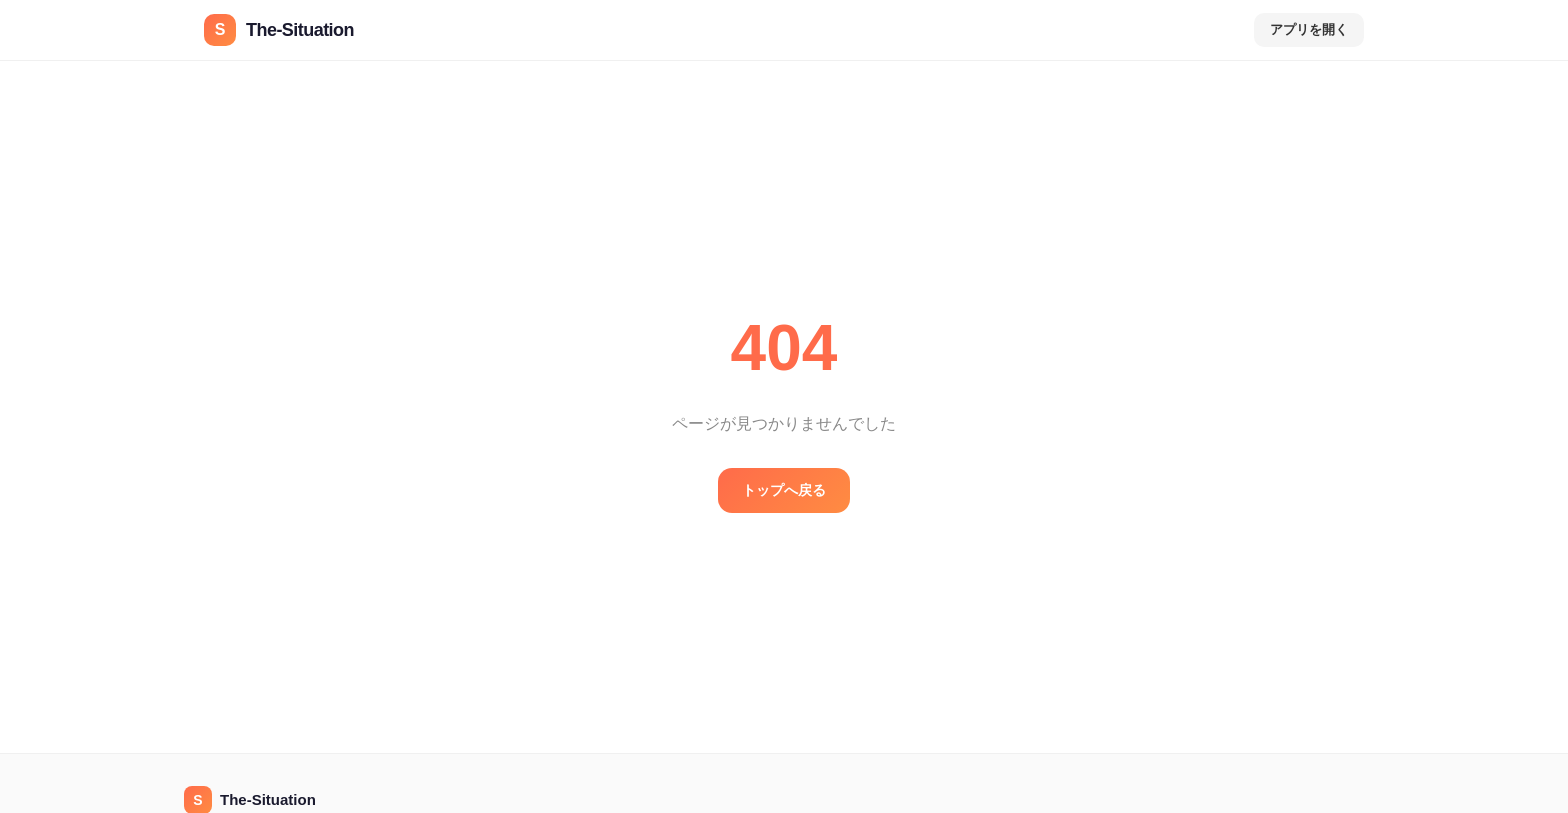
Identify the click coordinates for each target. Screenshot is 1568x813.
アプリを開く (1309, 29)
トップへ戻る (784, 490)
